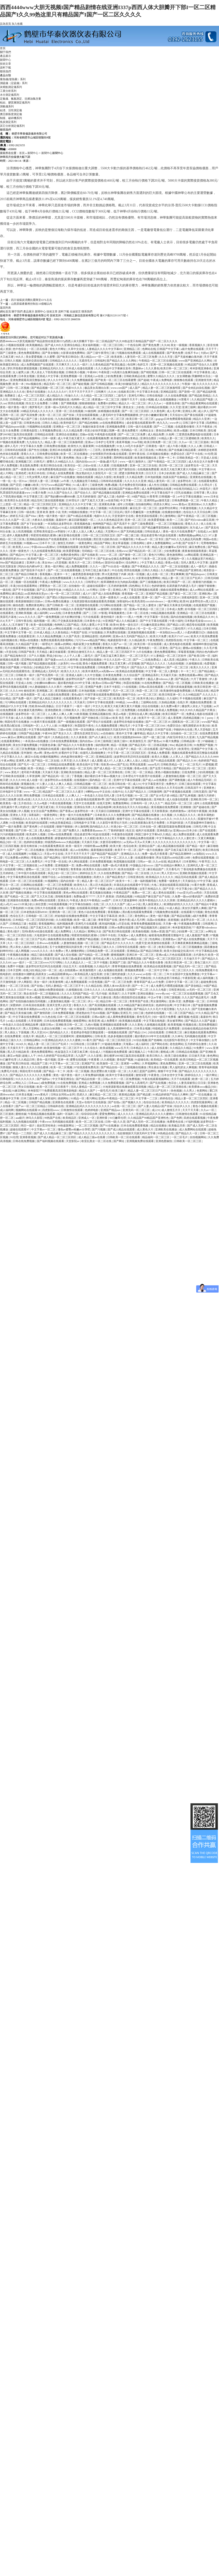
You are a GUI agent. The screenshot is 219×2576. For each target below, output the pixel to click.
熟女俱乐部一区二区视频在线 (42, 993)
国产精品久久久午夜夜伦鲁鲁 (76, 745)
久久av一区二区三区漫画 (194, 442)
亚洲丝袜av (194, 504)
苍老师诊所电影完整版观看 (87, 1032)
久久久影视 (95, 1055)
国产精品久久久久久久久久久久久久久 (92, 1133)
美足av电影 (120, 714)
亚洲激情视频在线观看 (142, 632)
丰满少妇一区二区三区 (125, 826)
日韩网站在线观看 (32, 884)
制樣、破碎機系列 (11, 118)
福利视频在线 (9, 640)
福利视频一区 (42, 620)
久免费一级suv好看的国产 (188, 896)
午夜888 (92, 372)
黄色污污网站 (157, 554)
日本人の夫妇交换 (18, 958)
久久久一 (96, 566)
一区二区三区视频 (87, 1125)
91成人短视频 (82, 628)
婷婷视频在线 (61, 399)
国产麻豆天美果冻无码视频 (175, 605)
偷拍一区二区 (148, 947)
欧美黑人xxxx (21, 547)
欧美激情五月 (138, 741)
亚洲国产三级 (118, 962)
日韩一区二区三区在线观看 (176, 372)
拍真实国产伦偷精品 (175, 477)
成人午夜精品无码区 (200, 780)
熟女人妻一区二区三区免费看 (94, 457)
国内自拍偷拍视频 (182, 617)
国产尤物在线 (90, 717)
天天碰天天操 (168, 675)
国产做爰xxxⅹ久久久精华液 (62, 659)
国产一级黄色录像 (24, 469)
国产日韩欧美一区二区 (61, 605)
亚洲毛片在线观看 (86, 923)
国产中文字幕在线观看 (154, 620)
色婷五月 (143, 364)
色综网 (131, 364)
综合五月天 (70, 966)
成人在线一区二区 (158, 574)
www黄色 (133, 702)
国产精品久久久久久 (153, 663)
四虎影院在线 (174, 640)
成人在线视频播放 (166, 399)
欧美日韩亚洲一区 (170, 694)
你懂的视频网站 (50, 756)
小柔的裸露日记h (195, 632)
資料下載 (5, 67)
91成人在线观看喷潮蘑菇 (76, 527)
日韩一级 (110, 1121)
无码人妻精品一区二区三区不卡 (64, 985)
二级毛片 (121, 395)
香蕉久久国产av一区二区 (117, 644)
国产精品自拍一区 (112, 1067)
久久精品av (53, 527)
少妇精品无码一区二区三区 (50, 667)
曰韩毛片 (40, 461)
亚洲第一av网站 (131, 1063)
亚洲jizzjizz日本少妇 (185, 830)
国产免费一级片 (23, 698)
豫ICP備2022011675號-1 (114, 315)
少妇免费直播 (113, 376)
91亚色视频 (17, 822)
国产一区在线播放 (201, 1094)
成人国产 (135, 387)
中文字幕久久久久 (12, 756)
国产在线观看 (207, 830)
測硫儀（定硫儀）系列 (13, 83)
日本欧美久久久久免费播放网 (112, 815)
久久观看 (104, 465)
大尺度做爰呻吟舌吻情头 (200, 822)
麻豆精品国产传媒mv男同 (124, 488)
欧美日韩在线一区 (120, 783)
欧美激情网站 (35, 457)
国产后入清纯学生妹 (49, 589)
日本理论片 (73, 500)
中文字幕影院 (60, 869)
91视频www (31, 543)
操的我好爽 (102, 745)
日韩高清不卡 (193, 787)
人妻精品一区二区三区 (32, 628)
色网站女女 (147, 430)
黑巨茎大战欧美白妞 (106, 539)
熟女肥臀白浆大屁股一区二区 (109, 1071)
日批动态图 (20, 729)
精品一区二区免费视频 (122, 710)
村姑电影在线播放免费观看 (72, 916)
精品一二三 (76, 469)
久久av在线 (159, 861)
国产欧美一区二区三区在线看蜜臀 (116, 380)
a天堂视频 (61, 562)
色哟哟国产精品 (102, 523)
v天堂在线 (11, 651)
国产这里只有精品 (161, 768)
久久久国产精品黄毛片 (196, 997)
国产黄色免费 (151, 345)
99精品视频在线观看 (163, 613)
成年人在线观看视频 (206, 803)
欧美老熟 (117, 356)
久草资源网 (33, 776)
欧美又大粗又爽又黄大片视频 (179, 469)
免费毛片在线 (9, 1071)
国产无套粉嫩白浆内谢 (189, 356)
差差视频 (174, 919)
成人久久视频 (24, 717)
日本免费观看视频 (101, 861)
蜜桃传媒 (21, 1114)
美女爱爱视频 (34, 356)
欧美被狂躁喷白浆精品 (125, 438)
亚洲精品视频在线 (100, 714)
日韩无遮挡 (200, 791)
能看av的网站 (63, 644)
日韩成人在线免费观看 (61, 473)
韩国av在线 (210, 539)
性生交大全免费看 (37, 403)
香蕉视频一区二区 (133, 593)
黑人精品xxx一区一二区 (95, 356)
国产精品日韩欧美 (27, 574)
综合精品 (6, 698)
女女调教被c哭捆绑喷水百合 (194, 376)
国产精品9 (202, 904)
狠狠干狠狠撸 (207, 585)
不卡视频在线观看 (191, 698)
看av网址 (117, 527)
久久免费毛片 (35, 861)
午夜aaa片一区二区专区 (150, 539)
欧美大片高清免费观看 (204, 636)
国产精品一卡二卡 (54, 1071)
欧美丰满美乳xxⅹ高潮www (98, 671)
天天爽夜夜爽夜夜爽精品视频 (190, 943)
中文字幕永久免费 (31, 446)
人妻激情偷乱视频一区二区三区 (182, 776)
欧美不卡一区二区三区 (152, 717)
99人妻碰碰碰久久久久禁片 (46, 686)
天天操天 (79, 702)
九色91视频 (92, 1024)
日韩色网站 (138, 543)
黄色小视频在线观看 (205, 1106)
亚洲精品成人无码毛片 (46, 671)
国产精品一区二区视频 (177, 683)
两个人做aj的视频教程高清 (105, 578)
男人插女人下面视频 (17, 1032)
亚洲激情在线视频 (18, 900)
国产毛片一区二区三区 (32, 764)
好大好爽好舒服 (71, 617)
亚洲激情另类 (203, 380)
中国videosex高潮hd (43, 547)
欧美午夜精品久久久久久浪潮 (157, 900)
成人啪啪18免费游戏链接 (49, 989)
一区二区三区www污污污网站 (45, 962)
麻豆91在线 (32, 756)
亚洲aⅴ (89, 442)
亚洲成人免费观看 (159, 752)
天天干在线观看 (181, 1079)
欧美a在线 (24, 799)
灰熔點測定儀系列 (11, 87)
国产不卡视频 (97, 888)
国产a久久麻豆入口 (101, 737)
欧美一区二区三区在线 (90, 1121)
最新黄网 (88, 446)
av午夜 (65, 481)
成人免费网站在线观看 (193, 1129)
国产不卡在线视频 (24, 589)
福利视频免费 (65, 923)
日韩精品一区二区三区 (24, 399)
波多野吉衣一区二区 (198, 465)
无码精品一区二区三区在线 (137, 450)
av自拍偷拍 (108, 733)
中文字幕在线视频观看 (48, 892)
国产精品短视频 (181, 916)
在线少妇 (28, 970)
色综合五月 (17, 916)
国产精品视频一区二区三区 (48, 387)
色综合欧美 (130, 846)
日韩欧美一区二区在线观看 (124, 1137)
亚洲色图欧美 (53, 710)
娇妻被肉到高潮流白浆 (69, 838)
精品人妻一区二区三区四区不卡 (116, 651)
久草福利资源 (175, 822)
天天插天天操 (90, 842)
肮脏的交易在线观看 (35, 360)
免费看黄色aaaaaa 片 (94, 830)
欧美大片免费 (158, 636)
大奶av (205, 352)
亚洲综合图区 (148, 438)
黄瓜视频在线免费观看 (165, 807)
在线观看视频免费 (98, 438)
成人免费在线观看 (184, 834)
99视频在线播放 (79, 512)
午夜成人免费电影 (161, 380)
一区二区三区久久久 (182, 970)
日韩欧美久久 (71, 710)
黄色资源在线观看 (147, 516)
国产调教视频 (177, 780)
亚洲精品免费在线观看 (136, 492)
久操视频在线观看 (155, 1024)
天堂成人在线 (209, 457)
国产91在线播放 (110, 1125)
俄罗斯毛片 (36, 407)
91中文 (60, 818)
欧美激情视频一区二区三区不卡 (63, 1048)
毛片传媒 (102, 993)
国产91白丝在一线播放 (117, 566)
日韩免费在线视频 (55, 446)
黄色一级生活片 (129, 624)
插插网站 (63, 1098)
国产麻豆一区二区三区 (183, 593)
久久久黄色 (152, 368)
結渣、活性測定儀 (11, 110)
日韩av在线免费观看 (60, 834)
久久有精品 (22, 927)
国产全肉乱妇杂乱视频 (196, 387)
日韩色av (98, 562)
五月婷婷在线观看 (95, 1028)
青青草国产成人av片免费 (149, 982)
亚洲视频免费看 (116, 426)
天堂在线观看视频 (87, 415)
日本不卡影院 (112, 686)
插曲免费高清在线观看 (62, 939)
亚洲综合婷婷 (34, 1048)
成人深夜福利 (48, 1098)
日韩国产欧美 (26, 651)
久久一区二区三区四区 (21, 943)
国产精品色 (182, 679)
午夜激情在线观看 (123, 834)
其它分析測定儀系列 (12, 125)
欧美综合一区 (73, 465)
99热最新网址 (66, 1125)
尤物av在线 (86, 434)
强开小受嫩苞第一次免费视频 (143, 512)
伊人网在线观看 (79, 861)
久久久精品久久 (74, 962)
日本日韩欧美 (198, 430)
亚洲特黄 (102, 1117)
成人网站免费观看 (48, 609)
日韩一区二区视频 (18, 387)
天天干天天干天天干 (81, 391)
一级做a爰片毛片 (107, 461)
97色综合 (26, 667)
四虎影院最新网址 (202, 1102)
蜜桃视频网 (118, 954)
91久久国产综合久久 (60, 492)
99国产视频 (123, 787)
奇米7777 (137, 558)
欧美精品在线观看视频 (130, 671)
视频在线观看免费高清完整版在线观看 (195, 752)
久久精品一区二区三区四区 (97, 395)
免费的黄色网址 (70, 554)
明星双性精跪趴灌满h (44, 535)
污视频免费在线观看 (167, 912)
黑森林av (138, 368)
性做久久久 (72, 395)
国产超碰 (143, 380)
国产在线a (37, 985)
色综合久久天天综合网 (197, 512)
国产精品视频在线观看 (107, 492)
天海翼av (123, 935)
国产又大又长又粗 (42, 896)
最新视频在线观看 (102, 850)
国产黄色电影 (141, 648)
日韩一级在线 (26, 512)
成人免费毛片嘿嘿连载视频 (167, 985)
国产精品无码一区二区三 (188, 966)
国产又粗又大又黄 (93, 500)
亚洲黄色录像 (107, 504)
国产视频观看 (56, 679)
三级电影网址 (95, 1009)
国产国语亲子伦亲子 (33, 570)
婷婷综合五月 (88, 873)
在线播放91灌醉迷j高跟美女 (30, 974)
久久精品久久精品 (181, 1048)
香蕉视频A (46, 574)
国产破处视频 (81, 384)
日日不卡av (25, 989)
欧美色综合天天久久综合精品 (131, 807)
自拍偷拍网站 (144, 504)
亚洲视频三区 (24, 461)
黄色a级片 (77, 694)
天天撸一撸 (170, 923)
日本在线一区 (148, 826)
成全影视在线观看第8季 (141, 422)
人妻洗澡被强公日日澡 (192, 1082)
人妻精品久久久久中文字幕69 (104, 349)
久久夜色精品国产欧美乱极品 (108, 364)
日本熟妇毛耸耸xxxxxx (198, 620)
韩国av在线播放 (29, 640)
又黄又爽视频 (206, 838)
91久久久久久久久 (185, 818)
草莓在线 (37, 857)
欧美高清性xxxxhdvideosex (148, 601)
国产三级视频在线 (151, 582)
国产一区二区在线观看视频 (64, 570)
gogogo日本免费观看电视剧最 (174, 419)
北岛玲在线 (46, 419)
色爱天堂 (141, 943)
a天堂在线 (123, 923)
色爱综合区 (178, 453)
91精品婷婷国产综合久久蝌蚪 (171, 1094)
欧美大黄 (116, 846)
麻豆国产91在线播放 (63, 477)
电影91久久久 (74, 387)
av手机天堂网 (29, 488)
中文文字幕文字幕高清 (104, 916)
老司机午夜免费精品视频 (102, 679)
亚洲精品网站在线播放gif (57, 997)
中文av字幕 (155, 997)
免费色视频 (125, 1009)
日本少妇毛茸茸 (108, 469)
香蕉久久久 (28, 453)
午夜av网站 (8, 760)
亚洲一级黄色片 (20, 551)
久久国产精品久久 (136, 791)
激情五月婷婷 (66, 543)
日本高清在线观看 (34, 1005)
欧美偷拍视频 (141, 931)
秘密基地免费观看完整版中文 (167, 935)
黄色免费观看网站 (29, 352)
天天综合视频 (64, 807)
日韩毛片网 (200, 826)
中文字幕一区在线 (56, 861)
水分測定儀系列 (9, 94)
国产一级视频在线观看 (72, 721)
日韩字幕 (199, 492)
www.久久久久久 (73, 582)
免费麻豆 (10, 395)
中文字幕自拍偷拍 (80, 904)
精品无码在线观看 (186, 877)
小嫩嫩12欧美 (30, 485)
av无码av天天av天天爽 (137, 842)
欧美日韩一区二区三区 (174, 368)
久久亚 (121, 1121)
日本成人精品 (42, 632)
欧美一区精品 (36, 768)
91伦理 (209, 453)
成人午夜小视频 (177, 446)
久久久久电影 (158, 989)
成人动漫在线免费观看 (56, 694)
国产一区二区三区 (178, 667)
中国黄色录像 (48, 745)
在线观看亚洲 (26, 636)
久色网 (170, 434)
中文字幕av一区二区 (43, 1129)
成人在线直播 (159, 1048)
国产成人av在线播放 (155, 780)
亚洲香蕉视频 (28, 1137)
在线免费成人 (153, 659)
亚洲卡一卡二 (62, 574)
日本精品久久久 (140, 1048)
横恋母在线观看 (196, 624)
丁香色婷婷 (17, 908)
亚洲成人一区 (86, 1117)
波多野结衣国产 (76, 679)
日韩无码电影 (145, 729)
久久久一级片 (80, 364)
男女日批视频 (26, 1086)
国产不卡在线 (194, 453)
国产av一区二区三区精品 (31, 1106)
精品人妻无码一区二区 (162, 481)
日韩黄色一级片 (156, 446)
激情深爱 (141, 1075)
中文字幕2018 (207, 469)
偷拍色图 (18, 605)
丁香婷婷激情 (116, 830)
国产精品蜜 (144, 1094)
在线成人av (204, 531)
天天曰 (145, 585)
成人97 (87, 593)
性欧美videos (108, 764)
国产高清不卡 (122, 523)
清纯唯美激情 (63, 896)
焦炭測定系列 (8, 122)
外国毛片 (205, 488)
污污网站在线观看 (111, 605)
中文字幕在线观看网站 (43, 729)
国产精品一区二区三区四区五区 (162, 958)
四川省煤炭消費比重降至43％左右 (31, 300)
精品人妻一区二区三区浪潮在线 (103, 772)
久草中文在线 (76, 349)
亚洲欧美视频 (24, 613)
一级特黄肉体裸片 (57, 768)
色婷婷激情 (158, 585)
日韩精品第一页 (191, 741)
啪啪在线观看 (85, 477)
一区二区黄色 (160, 648)
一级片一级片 (82, 706)
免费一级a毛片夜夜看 (155, 853)
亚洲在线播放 (145, 993)
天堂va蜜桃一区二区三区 (31, 978)
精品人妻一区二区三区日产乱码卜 (183, 578)
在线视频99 (81, 780)
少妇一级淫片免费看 (164, 1016)
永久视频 (167, 815)
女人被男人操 (21, 372)
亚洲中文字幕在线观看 (127, 780)
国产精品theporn (195, 574)
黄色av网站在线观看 (75, 892)
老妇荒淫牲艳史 (47, 1125)
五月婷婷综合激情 (196, 1044)
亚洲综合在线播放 (67, 434)
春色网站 (212, 1055)
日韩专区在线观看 (127, 947)
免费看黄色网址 (104, 648)
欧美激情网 (57, 982)
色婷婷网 (106, 636)
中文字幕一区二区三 (196, 640)
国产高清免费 (29, 415)
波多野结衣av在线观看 (59, 780)
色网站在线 (149, 349)
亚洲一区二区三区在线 (144, 465)
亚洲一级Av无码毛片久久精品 (63, 407)
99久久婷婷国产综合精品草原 (56, 1055)
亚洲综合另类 (82, 807)
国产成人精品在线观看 (121, 1129)
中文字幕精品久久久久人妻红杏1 (176, 838)
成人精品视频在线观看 (171, 846)
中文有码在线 (31, 888)
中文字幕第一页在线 (156, 617)
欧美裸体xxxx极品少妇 (203, 1086)
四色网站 (134, 585)
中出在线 (117, 570)
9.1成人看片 (80, 485)
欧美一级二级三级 (85, 919)
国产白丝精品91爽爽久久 (170, 865)
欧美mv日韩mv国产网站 (107, 683)
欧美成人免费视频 (167, 710)
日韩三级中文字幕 (193, 422)
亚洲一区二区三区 (136, 519)
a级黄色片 (11, 1009)
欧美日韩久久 (155, 1055)
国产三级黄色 (8, 352)
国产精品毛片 (168, 749)
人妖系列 (63, 663)
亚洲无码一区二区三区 (137, 1110)
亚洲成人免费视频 (89, 1082)
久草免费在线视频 (115, 632)
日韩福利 (99, 360)
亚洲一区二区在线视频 (70, 411)
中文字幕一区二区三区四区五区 (127, 752)
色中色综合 (20, 349)
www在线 (55, 613)
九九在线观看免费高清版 (46, 551)
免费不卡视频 (15, 966)
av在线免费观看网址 (112, 422)
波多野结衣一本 (84, 811)
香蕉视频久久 (197, 345)
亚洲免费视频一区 (71, 376)
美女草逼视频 (121, 543)
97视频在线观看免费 (12, 442)
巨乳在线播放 (184, 492)
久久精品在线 (94, 985)
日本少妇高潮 (167, 473)
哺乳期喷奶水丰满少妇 (197, 725)
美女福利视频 (90, 345)
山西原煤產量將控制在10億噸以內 (31, 303)
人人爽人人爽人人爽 (60, 714)
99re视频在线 (34, 384)
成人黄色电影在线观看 (178, 644)
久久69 (155, 873)
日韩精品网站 (32, 1040)
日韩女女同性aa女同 (63, 1094)
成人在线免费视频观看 (58, 578)
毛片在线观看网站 (16, 648)
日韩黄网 (207, 923)
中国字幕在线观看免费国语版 (103, 694)
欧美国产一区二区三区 (51, 787)
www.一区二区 (109, 554)
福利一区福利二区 (68, 1114)
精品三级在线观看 (42, 954)
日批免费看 (189, 772)
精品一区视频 (119, 745)
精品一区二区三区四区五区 (40, 504)
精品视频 (155, 714)
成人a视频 (45, 399)
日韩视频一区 (167, 496)
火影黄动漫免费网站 (73, 352)
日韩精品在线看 (45, 434)
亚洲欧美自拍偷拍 (72, 772)
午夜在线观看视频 (61, 803)
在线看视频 (86, 966)
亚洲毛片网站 (137, 395)
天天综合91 (176, 415)
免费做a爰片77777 (84, 896)
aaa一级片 (19, 962)
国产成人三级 (106, 496)
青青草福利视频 (208, 1067)
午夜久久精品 (209, 500)
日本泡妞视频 (153, 477)
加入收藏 (17, 23)
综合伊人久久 (182, 1106)
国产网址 (119, 1141)
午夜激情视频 (188, 508)
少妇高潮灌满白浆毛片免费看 (147, 822)
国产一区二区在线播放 (31, 850)
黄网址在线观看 (27, 737)
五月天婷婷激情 (87, 496)
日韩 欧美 (100, 1036)
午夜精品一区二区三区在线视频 (158, 360)
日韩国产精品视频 (29, 733)
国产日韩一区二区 (27, 830)
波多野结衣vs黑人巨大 (203, 601)
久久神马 (177, 1036)
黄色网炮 (69, 457)
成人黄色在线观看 (164, 892)
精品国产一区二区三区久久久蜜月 (63, 791)
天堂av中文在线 (54, 853)
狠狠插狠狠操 (87, 403)
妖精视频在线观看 (109, 411)
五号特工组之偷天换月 (96, 570)
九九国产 (81, 1055)
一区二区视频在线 (27, 865)
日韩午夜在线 (24, 620)
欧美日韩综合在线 (52, 465)
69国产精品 (139, 496)
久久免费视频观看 (82, 380)
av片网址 (93, 589)
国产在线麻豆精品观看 (183, 450)
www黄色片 (41, 1094)
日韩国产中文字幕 (168, 349)
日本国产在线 (163, 729)
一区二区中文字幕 (157, 970)
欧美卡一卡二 (124, 881)
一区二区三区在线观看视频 (187, 993)
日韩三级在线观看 (190, 783)
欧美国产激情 (62, 927)
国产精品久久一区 (187, 1133)
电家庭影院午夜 (118, 640)
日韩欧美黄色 (21, 527)
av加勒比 (198, 853)
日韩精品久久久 (89, 597)
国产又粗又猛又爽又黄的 (110, 655)
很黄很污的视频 (203, 582)
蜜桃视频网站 (84, 1036)
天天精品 (42, 651)
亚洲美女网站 (82, 997)
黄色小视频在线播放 (167, 772)
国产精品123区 (176, 624)
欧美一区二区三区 (50, 415)
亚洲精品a (133, 950)
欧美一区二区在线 (155, 558)
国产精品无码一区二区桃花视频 (148, 745)
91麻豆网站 (75, 1028)
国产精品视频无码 (147, 927)
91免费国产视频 (204, 745)
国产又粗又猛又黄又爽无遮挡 (183, 850)
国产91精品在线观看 (80, 516)
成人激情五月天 (171, 1110)
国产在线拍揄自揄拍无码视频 (28, 1001)
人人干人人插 (49, 725)
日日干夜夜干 (64, 706)
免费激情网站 (121, 803)
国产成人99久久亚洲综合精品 (63, 345)
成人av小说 (134, 904)
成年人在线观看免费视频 (122, 888)
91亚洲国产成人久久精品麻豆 (120, 620)
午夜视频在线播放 (18, 954)
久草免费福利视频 (93, 1075)
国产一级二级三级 (128, 535)
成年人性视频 (125, 504)
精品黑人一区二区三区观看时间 (55, 1036)
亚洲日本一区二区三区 (140, 954)
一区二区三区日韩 (112, 345)
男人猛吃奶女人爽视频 (183, 1067)
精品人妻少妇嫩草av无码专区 (170, 547)
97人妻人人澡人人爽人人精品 (86, 531)
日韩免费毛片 (106, 667)
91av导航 (137, 442)
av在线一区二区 (153, 974)
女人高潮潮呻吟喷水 (120, 1028)
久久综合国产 (132, 675)
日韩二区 (130, 772)
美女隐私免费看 (29, 465)
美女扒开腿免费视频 (25, 745)
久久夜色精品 (34, 578)
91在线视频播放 (82, 877)
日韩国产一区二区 (137, 989)
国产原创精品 (193, 985)
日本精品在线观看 (53, 795)
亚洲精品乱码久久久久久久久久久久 (51, 702)
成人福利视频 (205, 978)
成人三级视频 (98, 508)
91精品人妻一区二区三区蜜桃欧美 (179, 438)
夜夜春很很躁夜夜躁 (194, 551)
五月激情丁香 (20, 624)
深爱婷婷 (16, 1005)
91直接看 (80, 1009)
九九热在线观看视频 (67, 419)
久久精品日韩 (26, 1059)
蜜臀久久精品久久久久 (161, 376)
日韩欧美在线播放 (203, 683)
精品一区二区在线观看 (145, 749)
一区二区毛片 (193, 764)
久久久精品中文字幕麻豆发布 (113, 368)
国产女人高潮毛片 (137, 1082)
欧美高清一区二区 (125, 698)
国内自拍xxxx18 (86, 461)
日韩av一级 (144, 861)
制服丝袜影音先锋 (94, 426)
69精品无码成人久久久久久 (38, 411)
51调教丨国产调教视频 (64, 403)
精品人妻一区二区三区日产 (98, 881)
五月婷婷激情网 (118, 585)
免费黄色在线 (175, 1121)
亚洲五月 (125, 1013)
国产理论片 (123, 667)
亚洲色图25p (164, 830)
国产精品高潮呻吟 (181, 853)
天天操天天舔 (50, 772)
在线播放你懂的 (172, 512)
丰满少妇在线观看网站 (24, 585)
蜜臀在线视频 (78, 1059)
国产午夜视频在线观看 (178, 791)
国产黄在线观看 (194, 415)
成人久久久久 (126, 1114)
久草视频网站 (150, 1063)
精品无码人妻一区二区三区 (76, 648)
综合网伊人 (133, 562)
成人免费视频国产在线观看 (38, 364)
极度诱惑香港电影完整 (87, 574)
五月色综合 (25, 803)
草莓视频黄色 (116, 613)
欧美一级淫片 (74, 846)
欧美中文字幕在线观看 (120, 1075)
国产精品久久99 (187, 760)
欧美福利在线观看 (37, 822)
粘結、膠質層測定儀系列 (15, 102)
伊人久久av (155, 403)
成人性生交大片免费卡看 (203, 461)
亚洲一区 (148, 597)
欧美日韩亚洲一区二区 (179, 962)
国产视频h (113, 1013)
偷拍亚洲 (29, 690)
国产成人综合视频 (66, 954)
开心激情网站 (168, 516)
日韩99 (43, 488)
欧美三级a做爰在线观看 (77, 958)
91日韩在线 (78, 1044)
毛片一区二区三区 (124, 690)
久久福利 (172, 698)
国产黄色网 (31, 826)
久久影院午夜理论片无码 (112, 822)
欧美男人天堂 (15, 838)
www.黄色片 (12, 772)
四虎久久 (99, 877)
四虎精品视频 (191, 717)
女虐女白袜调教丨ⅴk (54, 1028)
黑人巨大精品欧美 (101, 884)
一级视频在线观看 (116, 1032)
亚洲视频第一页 (65, 865)
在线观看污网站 (14, 869)
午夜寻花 (205, 861)
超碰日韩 (6, 605)
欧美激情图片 (88, 970)
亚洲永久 (63, 900)
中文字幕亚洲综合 (63, 1079)
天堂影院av (73, 1141)
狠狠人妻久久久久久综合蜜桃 (31, 1067)
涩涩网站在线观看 (32, 659)
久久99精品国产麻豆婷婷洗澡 (136, 1005)
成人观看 (96, 760)
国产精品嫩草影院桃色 (156, 527)
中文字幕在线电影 (154, 1020)
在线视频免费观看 (148, 469)
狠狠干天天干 (129, 399)
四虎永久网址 (162, 504)
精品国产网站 (102, 543)
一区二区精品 (145, 772)
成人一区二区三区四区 (32, 395)
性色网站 (155, 939)
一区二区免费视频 (129, 1079)
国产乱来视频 (188, 795)
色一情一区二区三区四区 (65, 593)
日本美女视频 (26, 376)
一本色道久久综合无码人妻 (98, 795)
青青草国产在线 (108, 919)
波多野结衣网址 (169, 508)
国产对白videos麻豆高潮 (200, 519)
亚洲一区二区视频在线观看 (167, 364)
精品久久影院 (103, 477)
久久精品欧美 (137, 640)
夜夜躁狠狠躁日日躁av (29, 601)
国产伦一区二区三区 (62, 508)
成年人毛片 (12, 446)
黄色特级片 (108, 617)
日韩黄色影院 (29, 430)
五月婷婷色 (7, 873)
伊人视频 (23, 811)
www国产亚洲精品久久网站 (196, 360)
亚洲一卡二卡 (167, 457)
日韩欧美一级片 (25, 675)
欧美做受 (119, 477)
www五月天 (122, 1048)
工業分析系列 (8, 91)
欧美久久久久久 (200, 667)
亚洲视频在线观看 (143, 787)
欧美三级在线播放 (176, 1055)
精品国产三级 (39, 1063)
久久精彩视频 (64, 919)
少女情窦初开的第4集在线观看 (109, 453)
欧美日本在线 (37, 473)
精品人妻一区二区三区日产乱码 (26, 939)
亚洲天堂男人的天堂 (59, 1005)
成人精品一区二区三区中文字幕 (102, 407)
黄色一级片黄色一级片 (14, 407)
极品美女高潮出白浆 (97, 387)
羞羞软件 (62, 519)
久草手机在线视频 (81, 539)
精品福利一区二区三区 (156, 1137)
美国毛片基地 (8, 617)
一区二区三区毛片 (138, 655)
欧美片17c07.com (179, 636)
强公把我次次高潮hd (94, 710)
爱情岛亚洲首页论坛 (86, 733)
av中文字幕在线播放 (190, 496)
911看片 (87, 1040)
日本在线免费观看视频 (64, 741)
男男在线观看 (138, 764)
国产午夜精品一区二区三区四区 (167, 461)
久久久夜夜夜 (79, 737)
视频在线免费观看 (201, 702)
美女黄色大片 (13, 1028)
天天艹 (9, 620)
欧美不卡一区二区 (126, 850)
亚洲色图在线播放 (91, 659)
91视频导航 (127, 539)
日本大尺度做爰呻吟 (125, 900)
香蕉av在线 (172, 562)
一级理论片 (46, 644)
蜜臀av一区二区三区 (38, 869)
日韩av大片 (109, 1079)
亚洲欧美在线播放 (166, 1129)
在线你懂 (125, 679)
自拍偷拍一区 (77, 585)
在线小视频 (147, 399)
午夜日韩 (153, 1051)
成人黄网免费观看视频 (121, 1016)
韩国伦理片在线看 (31, 1071)
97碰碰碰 (207, 741)
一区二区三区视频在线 (170, 523)
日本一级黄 (49, 438)
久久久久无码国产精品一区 (78, 993)
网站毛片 (125, 725)
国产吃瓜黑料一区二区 (51, 675)
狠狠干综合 (129, 694)
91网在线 (161, 450)
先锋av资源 (157, 931)
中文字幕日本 (182, 1005)
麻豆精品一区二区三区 (103, 1094)
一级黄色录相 (171, 403)
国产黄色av (155, 741)
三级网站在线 (149, 702)
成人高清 (169, 659)
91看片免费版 (171, 741)
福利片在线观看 (146, 830)
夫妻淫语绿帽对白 (111, 842)
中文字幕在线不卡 (162, 492)
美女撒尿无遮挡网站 (31, 710)
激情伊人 (141, 461)
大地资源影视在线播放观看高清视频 (93, 601)
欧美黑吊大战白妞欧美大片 (100, 869)
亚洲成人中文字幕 (48, 376)
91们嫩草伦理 (8, 1059)
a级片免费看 (200, 916)
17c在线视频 (129, 686)
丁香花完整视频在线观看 (143, 589)
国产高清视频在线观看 (103, 1005)
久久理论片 (206, 485)
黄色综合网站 (164, 430)
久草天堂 (66, 760)
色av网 (38, 752)
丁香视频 (77, 776)
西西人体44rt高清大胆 (117, 985)
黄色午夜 (124, 919)
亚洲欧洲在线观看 (57, 850)
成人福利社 (143, 1044)
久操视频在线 (194, 663)
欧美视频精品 (35, 345)
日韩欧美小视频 (76, 372)
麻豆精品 (17, 593)
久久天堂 (175, 407)
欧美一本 (18, 384)
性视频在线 (190, 1024)
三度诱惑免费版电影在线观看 (194, 434)
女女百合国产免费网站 (45, 811)
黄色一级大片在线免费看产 (179, 531)
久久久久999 (17, 780)
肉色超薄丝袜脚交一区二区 (78, 756)
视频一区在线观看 (27, 582)
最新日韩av (47, 1024)
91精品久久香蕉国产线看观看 (78, 609)
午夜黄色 (154, 1075)
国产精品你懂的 (25, 787)
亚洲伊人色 (33, 562)
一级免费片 (139, 679)
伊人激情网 (82, 826)
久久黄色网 (158, 411)
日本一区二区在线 (138, 613)
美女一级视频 (179, 345)
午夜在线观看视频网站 (156, 1079)
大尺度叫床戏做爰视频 (179, 686)
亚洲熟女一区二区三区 (67, 426)
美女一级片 (41, 982)
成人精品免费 (156, 434)
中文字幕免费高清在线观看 (24, 877)
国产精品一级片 (196, 846)
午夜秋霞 (104, 372)
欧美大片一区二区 (80, 562)
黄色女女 (129, 407)
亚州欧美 (159, 799)
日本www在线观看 (48, 943)
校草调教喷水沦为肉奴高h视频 (119, 582)
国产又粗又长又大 (41, 927)
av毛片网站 (38, 527)
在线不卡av (192, 352)
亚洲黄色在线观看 (63, 1102)
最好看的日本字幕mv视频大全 (79, 749)
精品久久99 (108, 787)
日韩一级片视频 (17, 663)
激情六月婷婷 (206, 795)
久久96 (112, 391)
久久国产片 (122, 749)
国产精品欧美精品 (200, 395)
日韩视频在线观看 (68, 547)
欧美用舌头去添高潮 (17, 500)
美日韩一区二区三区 (171, 465)
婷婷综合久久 (193, 1075)
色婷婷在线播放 (34, 842)
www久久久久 (40, 950)
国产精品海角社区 (16, 655)
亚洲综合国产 (147, 846)
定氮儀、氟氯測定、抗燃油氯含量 (20, 98)
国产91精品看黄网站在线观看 (200, 403)
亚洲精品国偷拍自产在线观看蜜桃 (47, 539)
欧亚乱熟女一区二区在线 (96, 1141)
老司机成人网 (101, 958)
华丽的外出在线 (183, 729)
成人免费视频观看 (77, 566)
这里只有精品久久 (150, 888)
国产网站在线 (160, 1044)
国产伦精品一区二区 (17, 896)
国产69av (31, 516)
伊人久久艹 (156, 803)
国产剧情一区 (187, 391)
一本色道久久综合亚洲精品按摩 (19, 1024)
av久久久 (167, 818)
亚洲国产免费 (93, 686)
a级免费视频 (48, 1082)
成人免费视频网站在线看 (156, 488)
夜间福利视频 (107, 923)
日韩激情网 (155, 791)
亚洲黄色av (169, 939)
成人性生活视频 (158, 485)
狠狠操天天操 (54, 717)
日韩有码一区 (139, 803)
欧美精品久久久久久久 (160, 877)
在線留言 (75, 311)
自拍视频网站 (198, 1137)
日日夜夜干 (93, 1044)
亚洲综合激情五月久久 (82, 651)
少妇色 (140, 407)
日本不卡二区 (47, 543)
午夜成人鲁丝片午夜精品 (85, 900)
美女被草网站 (175, 1020)
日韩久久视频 (13, 360)
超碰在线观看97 (97, 585)
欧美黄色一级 (8, 803)
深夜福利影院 (189, 597)
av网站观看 (192, 554)
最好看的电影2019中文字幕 (74, 683)
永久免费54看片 (170, 706)
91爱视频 (208, 764)
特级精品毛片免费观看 (166, 1028)
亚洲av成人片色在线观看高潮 (174, 954)
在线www (122, 551)
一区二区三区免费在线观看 (93, 978)
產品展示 (5, 56)
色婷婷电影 (92, 1110)
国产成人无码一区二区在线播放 (146, 1121)
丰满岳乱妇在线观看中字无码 (132, 884)
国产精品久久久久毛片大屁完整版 (154, 1009)
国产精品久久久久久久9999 (202, 756)
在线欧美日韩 (126, 391)
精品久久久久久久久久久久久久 (160, 384)
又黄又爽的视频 (17, 508)
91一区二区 (142, 795)
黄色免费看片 (130, 430)
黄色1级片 (13, 931)
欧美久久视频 (160, 756)
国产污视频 (99, 1129)
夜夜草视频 (123, 442)
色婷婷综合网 (164, 1005)
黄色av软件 (50, 752)
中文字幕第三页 (34, 496)
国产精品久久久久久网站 (122, 360)
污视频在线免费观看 (129, 352)
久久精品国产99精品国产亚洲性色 (181, 570)
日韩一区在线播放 (84, 729)
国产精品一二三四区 (20, 1133)
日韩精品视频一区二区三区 (91, 783)
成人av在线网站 (80, 850)
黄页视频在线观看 (66, 690)
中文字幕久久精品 (152, 562)
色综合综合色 (151, 1102)
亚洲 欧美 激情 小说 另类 (52, 512)
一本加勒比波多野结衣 (59, 523)
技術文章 (5, 63)
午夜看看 (94, 1059)
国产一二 (138, 659)
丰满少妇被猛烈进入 (127, 384)
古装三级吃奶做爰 (115, 974)
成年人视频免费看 (18, 535)
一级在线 (6, 589)
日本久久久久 (92, 989)
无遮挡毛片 (86, 360)
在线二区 (99, 904)
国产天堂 (169, 888)
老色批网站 (176, 1044)
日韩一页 (105, 589)
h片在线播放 (145, 651)
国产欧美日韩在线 (18, 1063)
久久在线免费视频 (176, 395)
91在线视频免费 (105, 446)
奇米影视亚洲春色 (201, 368)
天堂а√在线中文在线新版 (91, 1102)
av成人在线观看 (131, 597)
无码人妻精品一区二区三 (86, 1086)
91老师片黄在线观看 (44, 721)
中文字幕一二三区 (131, 500)
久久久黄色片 (81, 760)
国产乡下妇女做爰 (32, 523)
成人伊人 (203, 411)
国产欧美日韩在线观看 (117, 931)
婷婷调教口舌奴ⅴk (124, 628)
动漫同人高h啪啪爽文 (93, 752)
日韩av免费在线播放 (57, 601)
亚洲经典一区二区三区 (63, 912)
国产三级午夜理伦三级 (101, 352)
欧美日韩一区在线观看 (148, 644)
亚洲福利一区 (176, 558)
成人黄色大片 (145, 1129)
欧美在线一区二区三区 (61, 978)
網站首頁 (5, 311)
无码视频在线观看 (195, 1036)
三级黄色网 (96, 485)
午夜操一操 (189, 384)
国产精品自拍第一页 (88, 1079)
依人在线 (206, 523)
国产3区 (170, 931)
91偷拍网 (91, 411)
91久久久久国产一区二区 (15, 519)
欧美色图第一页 (31, 694)
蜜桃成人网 (167, 1051)
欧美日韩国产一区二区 (178, 582)
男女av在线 (153, 818)
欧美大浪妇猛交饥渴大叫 (179, 950)
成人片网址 (7, 473)
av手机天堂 (107, 749)
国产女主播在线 (102, 997)
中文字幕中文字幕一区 (19, 632)
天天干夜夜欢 (204, 426)
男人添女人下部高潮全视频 (48, 372)
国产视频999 (157, 667)
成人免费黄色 (139, 935)
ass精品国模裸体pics (60, 974)
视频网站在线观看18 (28, 1110)
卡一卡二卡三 (189, 671)
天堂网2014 (112, 531)
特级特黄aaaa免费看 (96, 846)
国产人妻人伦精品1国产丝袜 (155, 1106)
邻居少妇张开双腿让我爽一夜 (102, 430)
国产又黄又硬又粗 (43, 807)
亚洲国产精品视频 (157, 593)
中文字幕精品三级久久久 (99, 947)
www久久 (128, 578)
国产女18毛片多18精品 (164, 795)
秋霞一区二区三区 (147, 690)
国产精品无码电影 (117, 799)
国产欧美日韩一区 (199, 655)
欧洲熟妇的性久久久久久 (179, 904)
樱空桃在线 (7, 461)
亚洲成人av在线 (94, 376)
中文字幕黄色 (202, 372)
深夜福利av (123, 601)
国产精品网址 (52, 857)
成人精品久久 (55, 395)
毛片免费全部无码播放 (133, 485)
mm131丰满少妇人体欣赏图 (30, 904)
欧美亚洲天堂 (8, 609)
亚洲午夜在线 (137, 453)
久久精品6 (138, 818)
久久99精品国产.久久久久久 (200, 694)
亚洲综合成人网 (138, 714)
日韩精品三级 (18, 923)
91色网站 (117, 978)
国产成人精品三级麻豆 (48, 698)
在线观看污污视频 (192, 912)
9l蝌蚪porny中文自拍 (98, 791)
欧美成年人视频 (36, 834)
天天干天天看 (190, 1110)
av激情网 (104, 609)
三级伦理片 (179, 628)
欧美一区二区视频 (61, 1067)
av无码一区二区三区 (199, 989)
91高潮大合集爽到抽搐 (125, 372)
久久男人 (189, 1090)
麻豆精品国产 (155, 869)
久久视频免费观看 (107, 725)
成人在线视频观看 (154, 352)
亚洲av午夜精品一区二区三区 (147, 609)
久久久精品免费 (73, 430)
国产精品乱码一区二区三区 (145, 551)
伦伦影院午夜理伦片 (176, 1040)
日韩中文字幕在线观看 (100, 702)
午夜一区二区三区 (35, 679)
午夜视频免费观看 (189, 923)
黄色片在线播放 (36, 391)
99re (171, 745)
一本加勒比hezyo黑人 (170, 632)
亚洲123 (39, 717)
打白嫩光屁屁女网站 (153, 624)
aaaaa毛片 (153, 764)
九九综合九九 (35, 442)
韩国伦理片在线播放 (17, 721)
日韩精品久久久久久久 (64, 360)
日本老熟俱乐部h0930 (34, 912)
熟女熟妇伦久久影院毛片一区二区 (97, 473)
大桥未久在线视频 (43, 519)
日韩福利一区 (30, 725)
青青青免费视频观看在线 (146, 923)
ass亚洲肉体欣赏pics (36, 593)
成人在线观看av (69, 970)
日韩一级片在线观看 (140, 426)
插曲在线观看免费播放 (174, 589)
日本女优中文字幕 (172, 1075)
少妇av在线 (90, 465)
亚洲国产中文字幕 (202, 749)
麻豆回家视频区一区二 (83, 519)
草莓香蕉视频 (186, 651)
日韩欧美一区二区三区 (188, 1141)
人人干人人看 (72, 655)
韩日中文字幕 (53, 457)
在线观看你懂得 (185, 426)
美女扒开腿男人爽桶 (194, 908)
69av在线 (76, 663)
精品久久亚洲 (201, 419)
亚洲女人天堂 (18, 815)
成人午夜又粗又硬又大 (72, 438)
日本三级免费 (29, 1098)
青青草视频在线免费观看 (127, 966)
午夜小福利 (176, 620)
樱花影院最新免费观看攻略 (175, 826)
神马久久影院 (34, 1117)
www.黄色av (179, 504)
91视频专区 (66, 725)
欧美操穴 (115, 993)
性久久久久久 (79, 888)
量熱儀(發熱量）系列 (13, 79)
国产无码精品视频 (132, 531)
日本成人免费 (175, 609)
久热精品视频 (167, 702)
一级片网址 (172, 601)
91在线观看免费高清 (52, 846)
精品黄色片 (175, 861)
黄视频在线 (28, 783)
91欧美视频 (81, 714)
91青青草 (152, 496)
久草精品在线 (200, 690)
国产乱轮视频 (158, 1082)
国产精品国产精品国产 (105, 853)
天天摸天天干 (15, 1048)
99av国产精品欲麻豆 (12, 562)
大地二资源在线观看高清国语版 (170, 884)
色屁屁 (33, 923)
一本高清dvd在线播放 (35, 741)
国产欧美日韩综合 (68, 356)
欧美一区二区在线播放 (74, 453)
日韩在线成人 (153, 531)
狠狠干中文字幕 (168, 1071)
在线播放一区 (119, 609)
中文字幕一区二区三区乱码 (106, 512)
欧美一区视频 (136, 574)
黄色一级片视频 (160, 916)
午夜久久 (195, 659)
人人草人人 (177, 756)
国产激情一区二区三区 (133, 554)
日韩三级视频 (172, 997)
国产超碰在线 (201, 807)
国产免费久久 (71, 830)
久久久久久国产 (116, 904)
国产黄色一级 (64, 1009)
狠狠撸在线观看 (184, 380)
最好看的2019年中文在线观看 (153, 1036)
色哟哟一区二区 (81, 399)
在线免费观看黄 (209, 733)
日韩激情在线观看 (72, 1110)
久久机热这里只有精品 (167, 978)
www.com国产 (119, 387)
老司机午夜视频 (31, 772)
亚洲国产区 (88, 1063)
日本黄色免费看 (72, 613)
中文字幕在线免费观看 (82, 667)
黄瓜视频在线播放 (101, 892)
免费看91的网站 (107, 403)
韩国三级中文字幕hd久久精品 (153, 834)
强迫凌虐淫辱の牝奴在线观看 (159, 535)
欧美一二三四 (175, 519)
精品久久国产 (87, 1090)
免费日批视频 (81, 927)
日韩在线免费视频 (24, 1141)
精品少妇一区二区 (11, 842)
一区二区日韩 (107, 547)
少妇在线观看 (156, 1032)
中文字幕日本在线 (148, 391)
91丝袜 (29, 908)
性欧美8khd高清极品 (42, 706)
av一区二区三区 (148, 694)
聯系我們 (5, 71)
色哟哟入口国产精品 (67, 624)
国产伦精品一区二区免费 (94, 954)
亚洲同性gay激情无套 (157, 500)
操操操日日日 (132, 527)
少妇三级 (138, 1013)
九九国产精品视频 (207, 737)
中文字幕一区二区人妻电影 (162, 671)
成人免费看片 (109, 1020)
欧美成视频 (107, 1048)
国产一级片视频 (38, 508)
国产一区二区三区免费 (132, 434)
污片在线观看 (91, 617)
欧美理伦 (184, 749)
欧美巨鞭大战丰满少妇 (63, 488)
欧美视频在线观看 (130, 1020)
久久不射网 (129, 993)
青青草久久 (48, 818)
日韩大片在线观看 (45, 908)
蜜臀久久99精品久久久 (61, 461)
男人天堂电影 (202, 729)
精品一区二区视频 (16, 1102)
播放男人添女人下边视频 (197, 706)
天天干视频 (118, 838)
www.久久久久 (27, 617)
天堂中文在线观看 (84, 803)
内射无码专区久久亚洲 (181, 737)
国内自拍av (87, 741)
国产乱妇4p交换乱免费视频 (114, 558)
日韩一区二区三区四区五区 (99, 535)
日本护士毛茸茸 (105, 442)
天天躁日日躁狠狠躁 (108, 811)
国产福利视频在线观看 (51, 1141)
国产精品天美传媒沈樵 (19, 1013)
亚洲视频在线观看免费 (114, 1024)
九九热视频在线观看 (25, 1121)
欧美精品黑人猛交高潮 (89, 974)
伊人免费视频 (9, 465)
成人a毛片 (6, 904)
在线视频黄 (7, 714)
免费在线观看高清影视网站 (57, 640)
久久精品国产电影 (202, 399)
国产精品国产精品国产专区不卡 (76, 558)
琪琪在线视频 (16, 403)
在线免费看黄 (13, 1036)
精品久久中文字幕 (158, 733)
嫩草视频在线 (102, 527)
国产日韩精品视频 (102, 384)
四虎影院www (51, 1110)
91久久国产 (8, 850)
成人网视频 (23, 950)
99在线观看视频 (58, 904)
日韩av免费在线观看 (121, 927)
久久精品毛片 (102, 966)
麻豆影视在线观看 (69, 535)
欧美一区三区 (45, 1086)
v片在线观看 (47, 826)
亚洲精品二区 (132, 349)
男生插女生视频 (158, 1067)
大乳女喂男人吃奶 (37, 477)
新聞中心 (5, 59)
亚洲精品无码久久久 (52, 368)
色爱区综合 (174, 725)
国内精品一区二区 (100, 780)
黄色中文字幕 (124, 733)
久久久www (135, 974)
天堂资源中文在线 (123, 516)
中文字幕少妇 (184, 888)
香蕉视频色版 (82, 523)
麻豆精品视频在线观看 (80, 818)
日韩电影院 (7, 1079)
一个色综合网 (133, 345)
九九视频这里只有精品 (85, 481)
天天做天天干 (192, 958)
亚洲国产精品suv (110, 1110)
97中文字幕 (204, 881)
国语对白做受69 (115, 562)
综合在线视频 (150, 706)
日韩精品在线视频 (187, 1051)
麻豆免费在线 (197, 547)
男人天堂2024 (169, 873)
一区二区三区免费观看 (59, 884)
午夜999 (47, 733)
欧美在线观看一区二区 (132, 869)
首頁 (2, 48)
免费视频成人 (123, 648)
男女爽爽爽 (177, 574)
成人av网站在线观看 (202, 589)
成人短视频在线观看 (111, 970)
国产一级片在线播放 (151, 850)
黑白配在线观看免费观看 (137, 912)
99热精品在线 (39, 947)
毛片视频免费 (72, 717)
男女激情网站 (158, 1001)
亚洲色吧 (21, 473)
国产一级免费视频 (49, 617)
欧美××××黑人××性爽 (130, 617)
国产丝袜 (69, 415)
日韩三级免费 (8, 799)
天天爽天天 (63, 364)
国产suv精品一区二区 (135, 939)
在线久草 (183, 702)
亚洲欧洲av (206, 593)
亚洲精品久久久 (131, 853)
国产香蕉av (66, 811)
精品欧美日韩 (184, 745)
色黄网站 (202, 1090)
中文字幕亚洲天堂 (153, 783)
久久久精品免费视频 (49, 636)
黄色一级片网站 (55, 566)
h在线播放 (90, 469)
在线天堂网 (104, 803)
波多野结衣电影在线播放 (129, 721)
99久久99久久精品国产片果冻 (198, 710)
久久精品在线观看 (113, 989)
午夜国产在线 (79, 632)
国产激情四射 (42, 1013)
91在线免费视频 (67, 1082)
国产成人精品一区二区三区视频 (113, 768)
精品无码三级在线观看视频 (48, 500)
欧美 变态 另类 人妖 (124, 717)
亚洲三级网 (189, 407)
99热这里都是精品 (61, 822)
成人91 (137, 783)
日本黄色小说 (92, 620)
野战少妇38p (55, 655)
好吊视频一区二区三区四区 (201, 609)
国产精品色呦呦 (89, 422)
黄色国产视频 (125, 1059)
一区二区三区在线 (18, 985)
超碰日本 (165, 927)
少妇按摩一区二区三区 (190, 931)
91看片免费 (39, 492)
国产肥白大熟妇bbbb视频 (62, 597)
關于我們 (5, 52)
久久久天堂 (166, 356)
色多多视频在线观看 (120, 1036)
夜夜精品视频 (127, 1094)
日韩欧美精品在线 (135, 376)
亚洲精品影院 (168, 391)
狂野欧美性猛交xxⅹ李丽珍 (50, 531)
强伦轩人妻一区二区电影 (44, 481)
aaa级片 (20, 1117)
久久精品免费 (134, 477)
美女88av (47, 562)
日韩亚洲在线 (136, 877)
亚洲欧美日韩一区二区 (204, 799)
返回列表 (5, 307)
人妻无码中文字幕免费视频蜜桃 (119, 415)
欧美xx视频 (181, 430)
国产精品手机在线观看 (55, 888)
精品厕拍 (182, 659)
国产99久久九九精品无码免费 (184, 539)
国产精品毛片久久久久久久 (118, 943)
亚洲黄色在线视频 (201, 477)
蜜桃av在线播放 (192, 648)
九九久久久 (184, 1009)
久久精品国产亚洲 (27, 644)
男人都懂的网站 (75, 950)
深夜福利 (34, 815)
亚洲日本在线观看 (61, 450)
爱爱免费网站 (107, 1114)
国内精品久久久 (100, 826)
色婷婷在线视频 (155, 1013)
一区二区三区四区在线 (19, 935)
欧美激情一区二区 (108, 1063)
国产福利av (44, 1079)
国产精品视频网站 (29, 438)
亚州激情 (27, 752)
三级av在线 (64, 729)
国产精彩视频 (149, 372)
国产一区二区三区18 (167, 597)
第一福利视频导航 (146, 881)
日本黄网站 (190, 861)
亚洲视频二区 (45, 690)
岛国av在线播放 (157, 919)
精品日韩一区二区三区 (114, 1001)
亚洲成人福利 (74, 675)
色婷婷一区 (123, 496)
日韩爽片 (101, 391)
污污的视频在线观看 (12, 834)
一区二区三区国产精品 (181, 1013)
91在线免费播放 (152, 683)
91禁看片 (184, 399)
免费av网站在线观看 (88, 865)
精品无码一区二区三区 (58, 384)
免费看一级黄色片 (170, 881)
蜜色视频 (111, 1009)
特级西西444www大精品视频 (62, 842)
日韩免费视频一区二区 (186, 500)
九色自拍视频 (176, 663)
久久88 (165, 345)
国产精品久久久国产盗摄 (200, 1020)
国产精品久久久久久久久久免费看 (31, 1075)
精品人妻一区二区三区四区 (192, 1098)
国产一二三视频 (164, 426)
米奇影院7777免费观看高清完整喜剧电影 (53, 1090)
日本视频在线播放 (158, 453)
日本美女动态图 (111, 939)
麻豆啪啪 (212, 846)
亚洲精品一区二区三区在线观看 (196, 613)
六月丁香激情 (199, 679)
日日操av (105, 717)
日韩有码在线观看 (16, 450)
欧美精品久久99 (204, 617)
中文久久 (98, 706)
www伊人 (175, 422)
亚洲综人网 (189, 411)
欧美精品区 (70, 1117)
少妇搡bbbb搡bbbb (45, 683)
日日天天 (151, 473)
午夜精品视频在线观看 (42, 1114)
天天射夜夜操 (160, 811)
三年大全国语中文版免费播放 (182, 974)
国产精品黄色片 (116, 877)
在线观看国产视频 (204, 605)
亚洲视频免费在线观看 (140, 1141)
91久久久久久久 (25, 1079)
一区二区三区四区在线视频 (82, 787)
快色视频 (176, 1090)
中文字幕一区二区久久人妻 (117, 857)
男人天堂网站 (31, 1028)
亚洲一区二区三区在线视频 (195, 1063)
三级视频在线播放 (136, 1067)
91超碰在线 (142, 1059)
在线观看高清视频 (88, 908)
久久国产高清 (71, 636)
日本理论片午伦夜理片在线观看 (142, 776)
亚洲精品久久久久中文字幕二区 (78, 504)
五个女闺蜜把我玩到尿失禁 (66, 947)
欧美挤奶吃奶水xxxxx (13, 558)
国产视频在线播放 (21, 892)
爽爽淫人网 (89, 419)
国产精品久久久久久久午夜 (134, 547)
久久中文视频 (93, 675)
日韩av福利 (99, 1016)
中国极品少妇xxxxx (142, 865)
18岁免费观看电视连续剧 (52, 469)
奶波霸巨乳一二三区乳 (87, 450)
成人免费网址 (63, 931)
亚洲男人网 (23, 760)
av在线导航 (112, 500)
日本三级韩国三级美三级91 (111, 741)
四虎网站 (212, 422)
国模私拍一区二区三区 (186, 721)
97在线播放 (96, 632)
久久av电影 (41, 803)
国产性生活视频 (38, 450)
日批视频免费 (119, 465)
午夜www (45, 1121)
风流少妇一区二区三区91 (63, 873)
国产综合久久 (83, 492)
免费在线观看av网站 (191, 675)
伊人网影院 (25, 982)
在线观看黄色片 (73, 698)
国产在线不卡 (190, 543)
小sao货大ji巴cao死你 (190, 892)
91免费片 (199, 1048)
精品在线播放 (158, 1125)
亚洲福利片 (38, 597)
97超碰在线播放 (112, 1044)
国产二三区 (90, 613)
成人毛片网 (174, 411)
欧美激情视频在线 (146, 457)
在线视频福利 (180, 527)
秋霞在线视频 (132, 683)
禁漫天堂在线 (52, 958)
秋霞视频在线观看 (125, 861)
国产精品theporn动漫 (13, 426)
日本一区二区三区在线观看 (27, 881)
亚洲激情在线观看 (87, 605)
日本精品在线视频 (157, 407)
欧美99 (184, 601)
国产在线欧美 (90, 554)
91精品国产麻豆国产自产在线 (152, 896)
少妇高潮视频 (205, 772)
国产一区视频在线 (111, 908)
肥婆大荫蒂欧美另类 (131, 473)
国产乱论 (176, 648)
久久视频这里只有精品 (201, 558)
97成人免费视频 (102, 628)
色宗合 (172, 1082)
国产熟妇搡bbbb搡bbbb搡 (60, 496)
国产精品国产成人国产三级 (21, 419)
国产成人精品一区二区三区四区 (57, 1137)
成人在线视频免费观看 (40, 838)
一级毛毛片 (104, 1090)
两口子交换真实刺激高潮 (67, 620)
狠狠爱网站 (80, 1020)
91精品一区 (78, 1098)
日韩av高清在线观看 (151, 686)
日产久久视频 (37, 655)
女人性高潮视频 (23, 531)
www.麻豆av (8, 737)
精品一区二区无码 (81, 768)
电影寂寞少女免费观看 (87, 644)
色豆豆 (130, 830)
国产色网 (176, 1117)
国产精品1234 (137, 1032)
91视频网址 (52, 881)
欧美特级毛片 (69, 422)
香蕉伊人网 (23, 597)
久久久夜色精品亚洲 (110, 519)
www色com (162, 993)
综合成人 (96, 1051)
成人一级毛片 (199, 566)
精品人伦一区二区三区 (111, 419)
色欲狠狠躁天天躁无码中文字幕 (115, 729)
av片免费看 (46, 865)
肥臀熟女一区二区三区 (53, 585)
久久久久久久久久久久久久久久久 (53, 799)
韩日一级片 (28, 1125)
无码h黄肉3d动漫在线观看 (38, 931)
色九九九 (163, 422)
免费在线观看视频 (203, 857)
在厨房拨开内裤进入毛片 (182, 585)
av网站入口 (20, 1082)
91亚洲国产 (104, 690)
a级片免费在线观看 (193, 349)
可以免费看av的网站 (17, 857)
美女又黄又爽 (117, 663)
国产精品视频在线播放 (146, 815)
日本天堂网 (14, 970)
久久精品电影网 (102, 807)
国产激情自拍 (127, 469)
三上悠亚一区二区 (11, 504)
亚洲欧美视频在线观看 (194, 873)
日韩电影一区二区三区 (40, 916)
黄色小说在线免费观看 (92, 912)
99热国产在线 (52, 1117)
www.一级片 (127, 461)
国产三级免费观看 (143, 523)
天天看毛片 (173, 869)
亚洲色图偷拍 (164, 1141)
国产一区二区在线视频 (175, 566)
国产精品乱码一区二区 (56, 776)
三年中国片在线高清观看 (31, 873)
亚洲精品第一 (208, 554)
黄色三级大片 (203, 962)
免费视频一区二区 (194, 1001)
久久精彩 (89, 838)
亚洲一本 (63, 1059)
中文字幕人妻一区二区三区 (42, 554)
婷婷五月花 (17, 516)
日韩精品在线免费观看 (62, 764)
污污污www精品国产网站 (56, 485)
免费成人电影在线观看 (200, 714)
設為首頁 (5, 23)
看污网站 (91, 1098)
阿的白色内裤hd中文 (31, 566)
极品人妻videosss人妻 (161, 679)
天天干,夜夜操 (106, 896)
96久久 (20, 356)
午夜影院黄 (189, 978)
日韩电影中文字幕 (84, 822)
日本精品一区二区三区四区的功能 (34, 919)
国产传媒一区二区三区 (98, 698)
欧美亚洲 (94, 1020)
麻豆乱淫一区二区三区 (144, 508)
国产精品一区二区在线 (46, 760)
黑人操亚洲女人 (152, 904)
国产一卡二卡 (140, 985)
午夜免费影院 (155, 640)
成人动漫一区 (35, 780)
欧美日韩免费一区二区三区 (161, 442)
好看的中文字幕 (68, 752)
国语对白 (37, 958)
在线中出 (117, 791)
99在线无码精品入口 (186, 488)
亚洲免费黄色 (111, 450)
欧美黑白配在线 (11, 725)
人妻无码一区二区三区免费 (141, 356)
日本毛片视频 (124, 795)
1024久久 (21, 1044)
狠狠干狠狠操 (64, 826)
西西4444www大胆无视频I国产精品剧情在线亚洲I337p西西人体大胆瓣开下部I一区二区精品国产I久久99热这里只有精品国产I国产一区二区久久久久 (88, 341)
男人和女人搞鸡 (20, 947)
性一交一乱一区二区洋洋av (154, 628)
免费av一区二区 (141, 892)
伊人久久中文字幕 (58, 380)
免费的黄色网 (26, 609)
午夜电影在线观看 (105, 434)
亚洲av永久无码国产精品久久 (131, 636)
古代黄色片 (200, 954)
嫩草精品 (139, 733)
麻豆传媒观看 (58, 651)
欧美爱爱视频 (156, 519)
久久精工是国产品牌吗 (142, 1071)
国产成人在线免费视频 (107, 593)
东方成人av (197, 527)
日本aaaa (33, 1082)
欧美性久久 (208, 438)
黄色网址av (142, 916)
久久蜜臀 (50, 356)
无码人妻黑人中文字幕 (195, 562)
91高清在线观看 (118, 508)
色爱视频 (210, 663)
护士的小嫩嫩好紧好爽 (154, 415)
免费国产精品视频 (88, 939)
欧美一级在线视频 (42, 624)
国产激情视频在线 (141, 799)
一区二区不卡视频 (97, 962)
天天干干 (211, 349)
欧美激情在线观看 (159, 943)
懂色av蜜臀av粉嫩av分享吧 (74, 1129)
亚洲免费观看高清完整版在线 (28, 380)
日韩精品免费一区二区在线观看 (105, 950)
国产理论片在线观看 (99, 721)
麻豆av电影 (14, 1055)
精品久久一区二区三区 (133, 403)
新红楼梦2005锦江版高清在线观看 (125, 1055)
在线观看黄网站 (11, 741)
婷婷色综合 (167, 1098)
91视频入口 (36, 853)
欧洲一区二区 (200, 1079)
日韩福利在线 (56, 1106)
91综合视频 (140, 1040)
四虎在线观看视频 (195, 1117)
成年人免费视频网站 (159, 543)
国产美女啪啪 (50, 352)
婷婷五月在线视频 (11, 543)
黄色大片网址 (58, 349)
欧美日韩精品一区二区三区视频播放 (181, 947)
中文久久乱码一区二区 (118, 659)
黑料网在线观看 (123, 457)
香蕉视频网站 (47, 923)
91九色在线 (49, 1016)
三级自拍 (83, 488)
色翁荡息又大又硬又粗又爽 (72, 1051)
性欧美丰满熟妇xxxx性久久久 (36, 1009)
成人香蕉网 (175, 717)
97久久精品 (195, 628)
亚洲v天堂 (175, 1001)
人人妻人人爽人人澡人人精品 (131, 760)
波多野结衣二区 (187, 481)
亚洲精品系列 (150, 675)
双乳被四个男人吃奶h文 (16, 807)
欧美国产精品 (88, 547)
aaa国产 (107, 900)
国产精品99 (17, 554)
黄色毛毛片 (143, 1016)
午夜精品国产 (121, 892)
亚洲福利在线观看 (48, 749)
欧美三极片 (119, 1090)
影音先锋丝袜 (29, 846)
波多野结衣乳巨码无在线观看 (132, 756)
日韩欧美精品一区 (188, 457)
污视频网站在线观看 (39, 426)
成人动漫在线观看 (178, 799)
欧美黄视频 (175, 1024)
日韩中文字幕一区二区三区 (182, 982)
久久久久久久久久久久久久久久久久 (174, 842)
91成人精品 (174, 908)
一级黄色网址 (84, 543)
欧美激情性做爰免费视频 (175, 690)
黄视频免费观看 (135, 970)
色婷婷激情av (178, 811)
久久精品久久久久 (185, 815)
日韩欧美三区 (174, 1032)
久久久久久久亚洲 (135, 481)
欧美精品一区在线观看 (165, 1059)
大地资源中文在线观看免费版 (52, 935)
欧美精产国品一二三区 (42, 558)
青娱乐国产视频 (10, 667)
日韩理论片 (92, 582)
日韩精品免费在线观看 (183, 485)
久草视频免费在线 (50, 430)
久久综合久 (91, 1048)
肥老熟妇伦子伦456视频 (91, 1013)
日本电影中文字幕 (11, 791)
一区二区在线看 (38, 349)
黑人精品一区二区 (50, 830)
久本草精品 (80, 578)
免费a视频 (111, 485)
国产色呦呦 (155, 1040)
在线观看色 (7, 613)
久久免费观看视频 (113, 1082)
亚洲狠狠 (186, 807)
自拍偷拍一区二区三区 (184, 733)
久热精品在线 (60, 737)
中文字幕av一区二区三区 (65, 1063)
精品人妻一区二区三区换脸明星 (161, 387)
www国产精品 (209, 721)
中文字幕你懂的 (200, 1040)
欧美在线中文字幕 (88, 764)
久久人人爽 (195, 446)
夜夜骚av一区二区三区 (106, 399)
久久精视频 (108, 1059)
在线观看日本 (145, 710)
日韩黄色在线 (32, 422)
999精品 (121, 702)
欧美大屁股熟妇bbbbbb (128, 737)
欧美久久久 (103, 838)
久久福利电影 (13, 888)
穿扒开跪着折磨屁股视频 (22, 368)
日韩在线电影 (155, 395)
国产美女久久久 (63, 733)
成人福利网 (41, 613)
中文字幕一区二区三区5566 (149, 725)
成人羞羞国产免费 (197, 935)
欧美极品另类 (177, 1125)
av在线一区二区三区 (124, 1106)
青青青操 (76, 869)
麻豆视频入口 (137, 1051)
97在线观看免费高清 (86, 1067)
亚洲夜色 (209, 787)
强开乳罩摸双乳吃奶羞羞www (80, 857)
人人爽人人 (73, 795)
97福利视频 (192, 1121)
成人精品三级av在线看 (92, 1137)
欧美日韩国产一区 (173, 714)
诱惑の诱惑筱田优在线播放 (130, 997)
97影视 (103, 613)
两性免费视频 (32, 795)
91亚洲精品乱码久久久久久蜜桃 (61, 1040)
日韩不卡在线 (108, 935)
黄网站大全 (95, 931)
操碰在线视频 (98, 488)
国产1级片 (44, 737)
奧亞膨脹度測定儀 (11, 114)
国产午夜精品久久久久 (146, 566)
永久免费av (57, 950)
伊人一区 (93, 1001)
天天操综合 (189, 881)
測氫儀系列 (7, 106)
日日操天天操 (197, 1055)
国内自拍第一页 (70, 881)
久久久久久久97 (58, 391)
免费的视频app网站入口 (193, 535)
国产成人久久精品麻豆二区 (193, 473)
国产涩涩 (15, 485)
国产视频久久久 (132, 1102)
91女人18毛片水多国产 (131, 446)
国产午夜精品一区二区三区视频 (197, 516)
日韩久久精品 (50, 422)
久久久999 (16, 690)
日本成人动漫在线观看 (80, 368)
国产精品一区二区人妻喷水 (140, 605)
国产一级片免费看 (11, 826)
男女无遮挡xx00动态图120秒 (173, 857)
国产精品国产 (15, 578)
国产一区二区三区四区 (136, 411)
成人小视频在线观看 (12, 345)
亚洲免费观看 (99, 927)
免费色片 (172, 783)
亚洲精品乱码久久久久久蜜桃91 (196, 900)
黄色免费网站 (168, 1063)
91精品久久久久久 (74, 589)
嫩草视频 (183, 1016)
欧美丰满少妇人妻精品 (151, 698)
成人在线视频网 (17, 853)
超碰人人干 (29, 1055)
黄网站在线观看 (105, 818)
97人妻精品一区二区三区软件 (169, 655)
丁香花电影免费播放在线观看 (199, 869)
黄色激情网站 (175, 554)
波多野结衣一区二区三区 (31, 714)
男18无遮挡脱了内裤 (114, 574)
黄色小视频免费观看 (95, 663)
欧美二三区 (126, 916)
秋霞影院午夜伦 (84, 725)
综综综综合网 (89, 1114)
